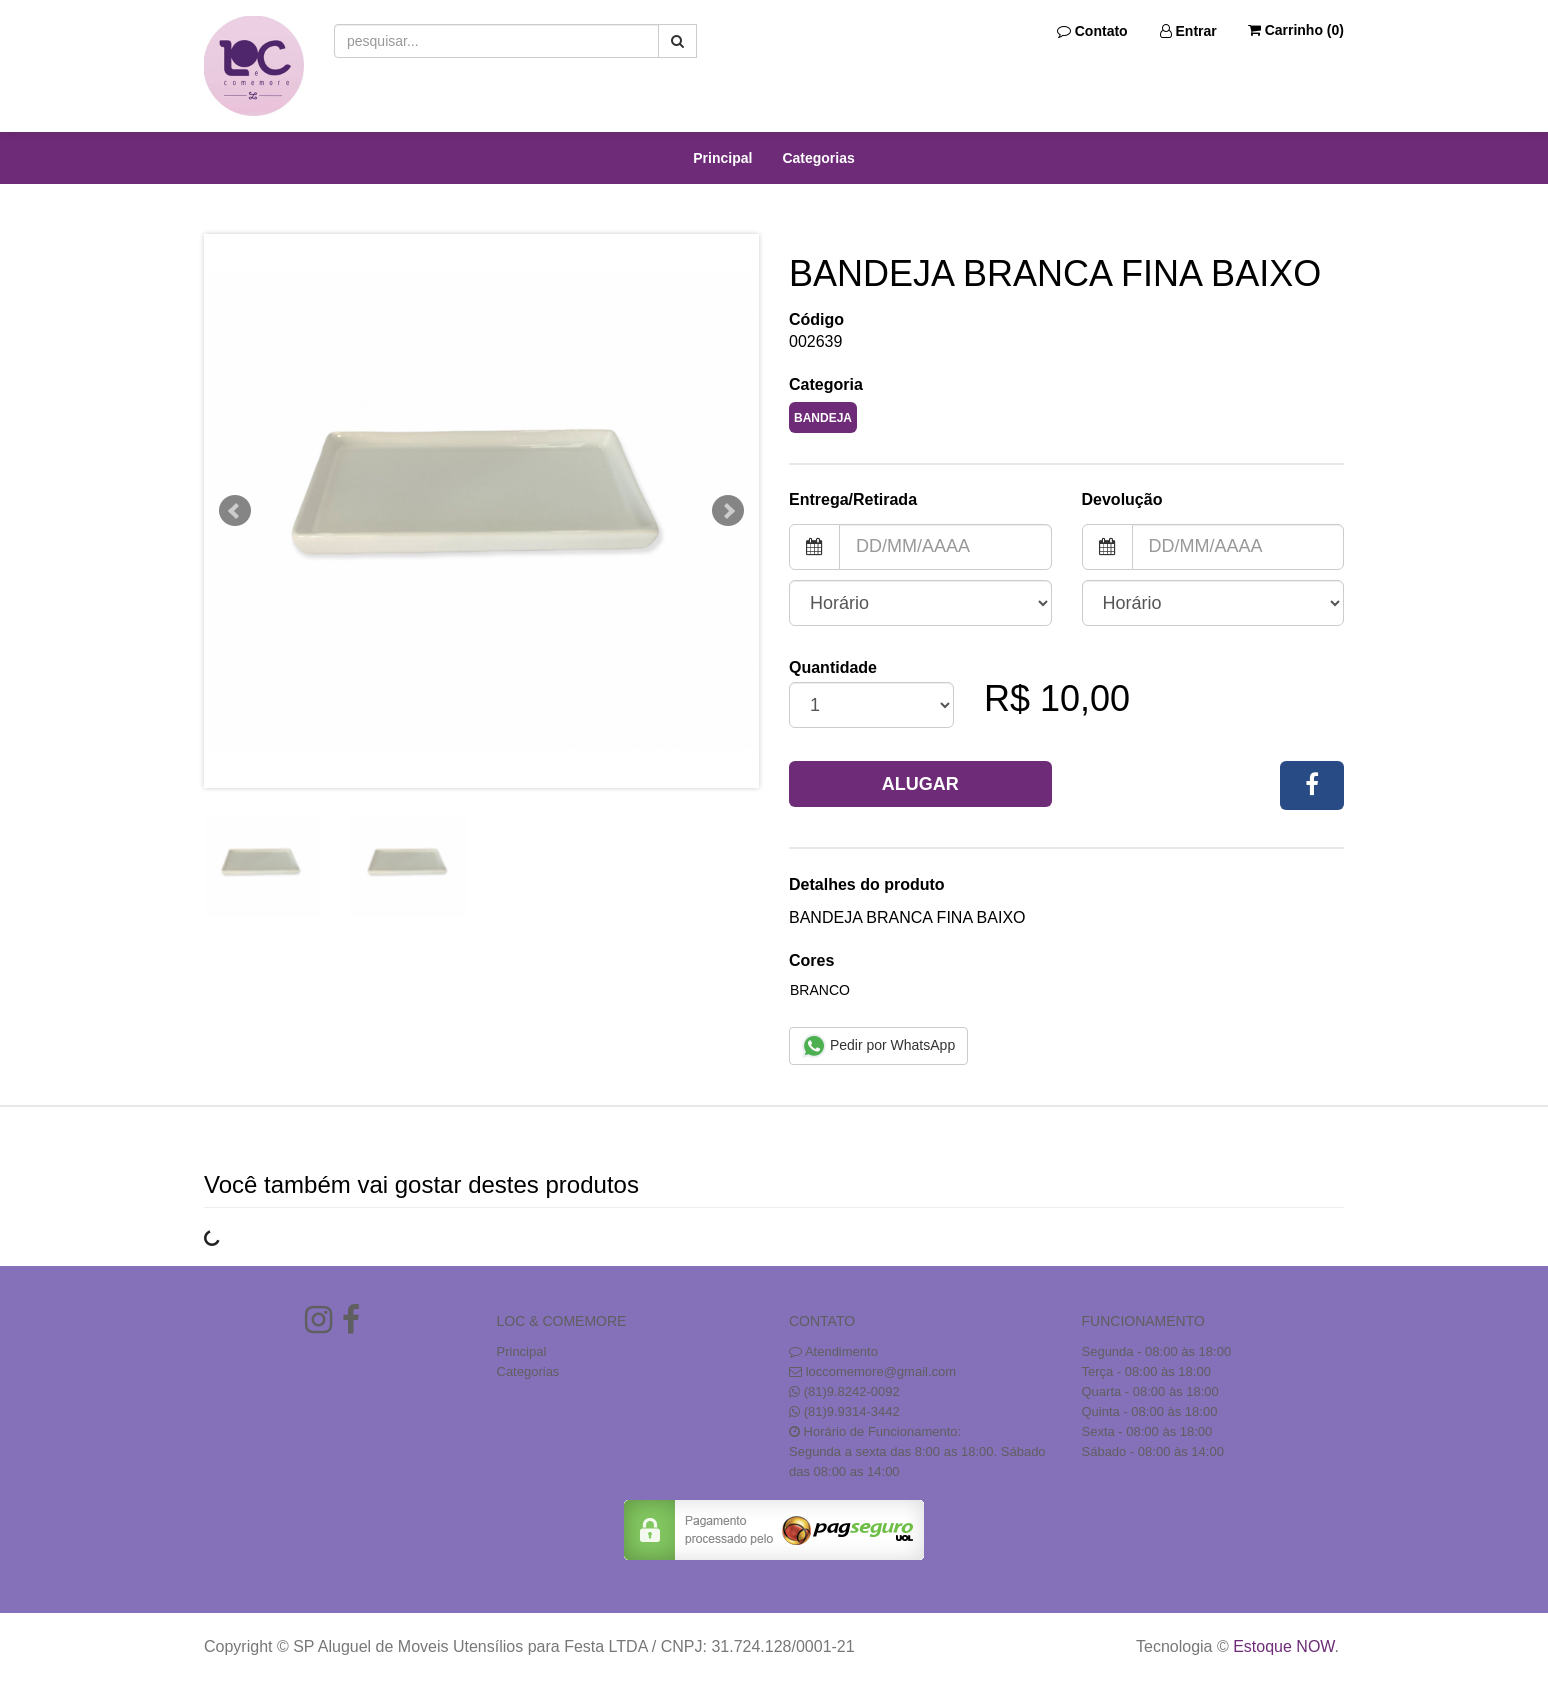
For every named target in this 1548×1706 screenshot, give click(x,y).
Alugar (920, 784)
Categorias (818, 158)
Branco (820, 990)
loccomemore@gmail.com (881, 1371)
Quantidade (833, 667)
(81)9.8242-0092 (852, 1391)
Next (728, 511)
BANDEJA (823, 418)
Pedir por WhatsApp (878, 1046)
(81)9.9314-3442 (852, 1411)
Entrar (1188, 31)
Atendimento (833, 1351)
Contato (1092, 31)
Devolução (1122, 499)
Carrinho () (1296, 30)
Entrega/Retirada (853, 499)
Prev (235, 511)
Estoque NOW (1283, 1646)
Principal (722, 158)
